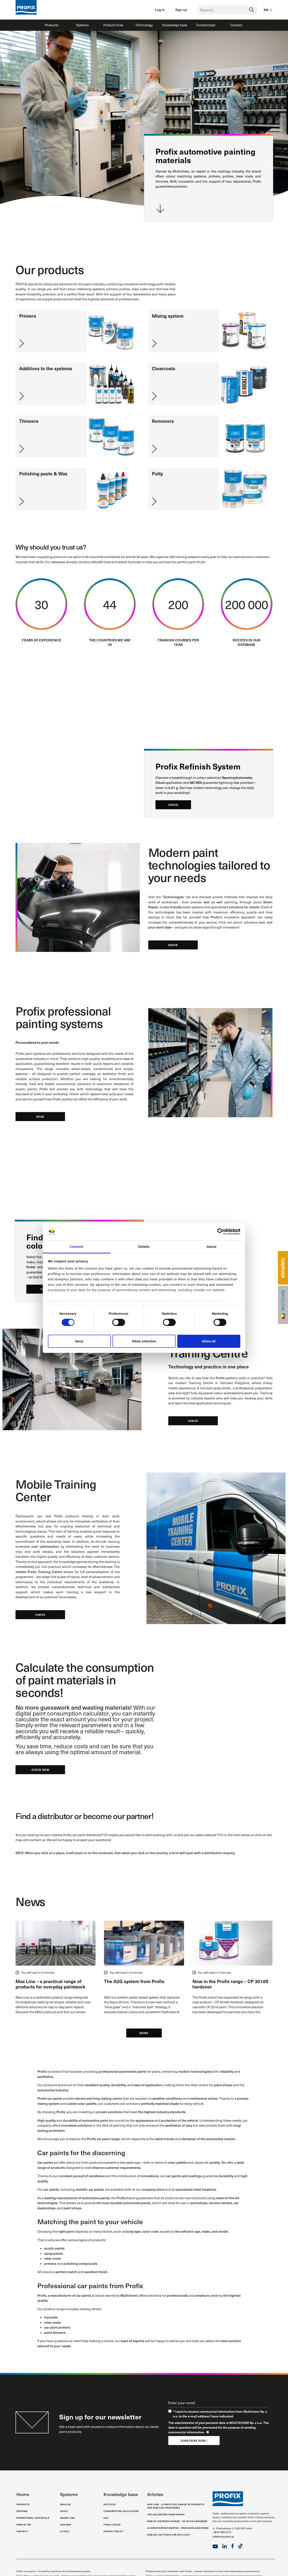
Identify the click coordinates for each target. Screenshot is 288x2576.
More (144, 2033)
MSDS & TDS (23, 2524)
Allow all (209, 1341)
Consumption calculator (121, 2511)
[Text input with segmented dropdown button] (227, 10)
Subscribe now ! (194, 2440)
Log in (160, 9)
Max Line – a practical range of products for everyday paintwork (175, 2506)
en (266, 9)
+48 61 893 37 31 (222, 2532)
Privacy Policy (215, 1301)
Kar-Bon (65, 2524)
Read (40, 1116)
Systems (82, 25)
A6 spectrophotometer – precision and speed (177, 2527)
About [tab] (211, 1246)
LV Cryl (65, 2531)
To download (205, 25)
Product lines (113, 25)
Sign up (181, 9)
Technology (144, 25)
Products (51, 25)
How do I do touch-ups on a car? (168, 2534)
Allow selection (144, 1341)
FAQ (106, 2517)
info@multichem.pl (223, 2536)
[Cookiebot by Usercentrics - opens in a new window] (220, 1231)
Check (173, 805)
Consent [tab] (76, 1246)
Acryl (64, 2511)
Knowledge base (174, 25)
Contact (236, 25)
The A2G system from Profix (166, 2514)
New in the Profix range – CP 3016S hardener (177, 2521)
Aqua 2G (65, 2504)
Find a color (112, 2524)
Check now (40, 1769)
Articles (109, 2504)
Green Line (67, 2517)
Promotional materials (32, 2517)
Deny (79, 1341)
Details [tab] (144, 1246)
